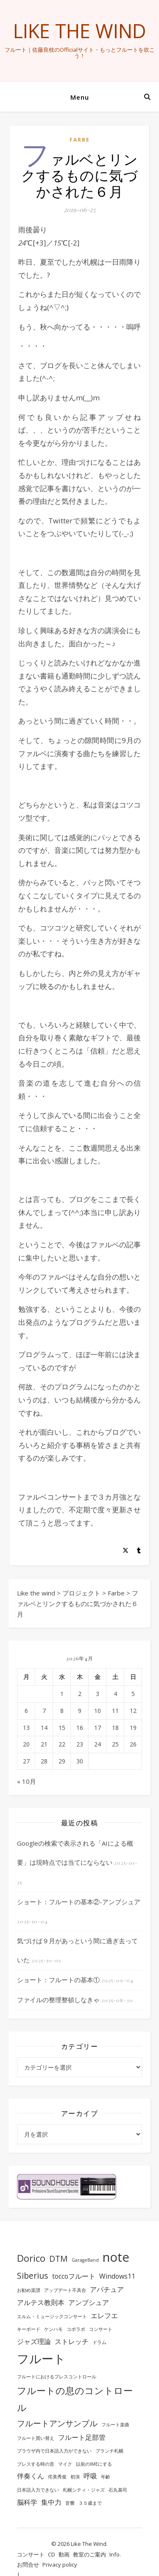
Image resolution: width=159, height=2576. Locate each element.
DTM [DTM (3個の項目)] (58, 2258)
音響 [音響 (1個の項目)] (70, 2503)
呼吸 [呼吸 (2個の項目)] (90, 2476)
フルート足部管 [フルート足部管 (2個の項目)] (82, 2437)
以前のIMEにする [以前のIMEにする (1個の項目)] (94, 2464)
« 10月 (26, 1781)
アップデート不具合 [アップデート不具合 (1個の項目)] (65, 2290)
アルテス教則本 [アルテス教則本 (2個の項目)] (40, 2302)
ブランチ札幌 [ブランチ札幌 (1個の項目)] (109, 2451)
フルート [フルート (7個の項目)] (41, 2358)
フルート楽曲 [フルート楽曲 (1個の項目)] (115, 2425)
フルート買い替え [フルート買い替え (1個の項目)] (35, 2438)
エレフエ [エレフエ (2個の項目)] (104, 2315)
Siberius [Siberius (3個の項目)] (32, 2275)
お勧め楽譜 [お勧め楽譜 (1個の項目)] (28, 2290)
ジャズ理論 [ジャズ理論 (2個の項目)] (34, 2341)
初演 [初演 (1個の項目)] (75, 2477)
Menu (79, 97)
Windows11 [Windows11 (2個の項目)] (117, 2276)
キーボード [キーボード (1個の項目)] (28, 2329)
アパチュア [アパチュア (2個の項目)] (107, 2289)
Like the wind (79, 30)
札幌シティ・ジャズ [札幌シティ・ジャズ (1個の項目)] (84, 2490)
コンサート (31, 2554)
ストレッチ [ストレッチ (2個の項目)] (72, 2341)
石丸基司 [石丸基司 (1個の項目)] (118, 2490)
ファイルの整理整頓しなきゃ (58, 1999)
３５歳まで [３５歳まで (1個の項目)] (90, 2503)
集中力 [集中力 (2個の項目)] (51, 2502)
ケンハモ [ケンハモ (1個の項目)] (53, 2329)
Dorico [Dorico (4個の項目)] (31, 2258)
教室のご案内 (89, 2554)
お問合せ (28, 2564)
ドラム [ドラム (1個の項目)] (99, 2342)
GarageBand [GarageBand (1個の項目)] (85, 2260)
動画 (64, 2554)
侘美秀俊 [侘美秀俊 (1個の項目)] (57, 2477)
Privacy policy (59, 2564)
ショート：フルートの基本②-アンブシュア (78, 1901)
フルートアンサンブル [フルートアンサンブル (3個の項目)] (57, 2423)
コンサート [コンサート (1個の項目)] (100, 2329)
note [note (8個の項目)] (116, 2257)
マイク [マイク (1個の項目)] (65, 2464)
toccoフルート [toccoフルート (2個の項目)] (73, 2276)
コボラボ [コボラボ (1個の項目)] (76, 2329)
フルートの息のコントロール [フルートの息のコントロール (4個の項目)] (75, 2399)
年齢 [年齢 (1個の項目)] (105, 2477)
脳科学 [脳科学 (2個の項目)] (27, 2502)
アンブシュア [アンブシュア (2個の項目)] (88, 2302)
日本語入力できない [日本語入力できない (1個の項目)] (38, 2490)
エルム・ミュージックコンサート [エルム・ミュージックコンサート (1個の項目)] (52, 2316)
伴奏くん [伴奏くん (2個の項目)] (30, 2476)
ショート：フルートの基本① (58, 1979)
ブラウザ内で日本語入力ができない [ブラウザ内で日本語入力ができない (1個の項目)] (54, 2451)
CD (51, 2554)
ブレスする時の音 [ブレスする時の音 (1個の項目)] (35, 2464)
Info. (115, 2554)
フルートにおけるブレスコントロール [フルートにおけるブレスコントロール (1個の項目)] (56, 2377)
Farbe (80, 139)
